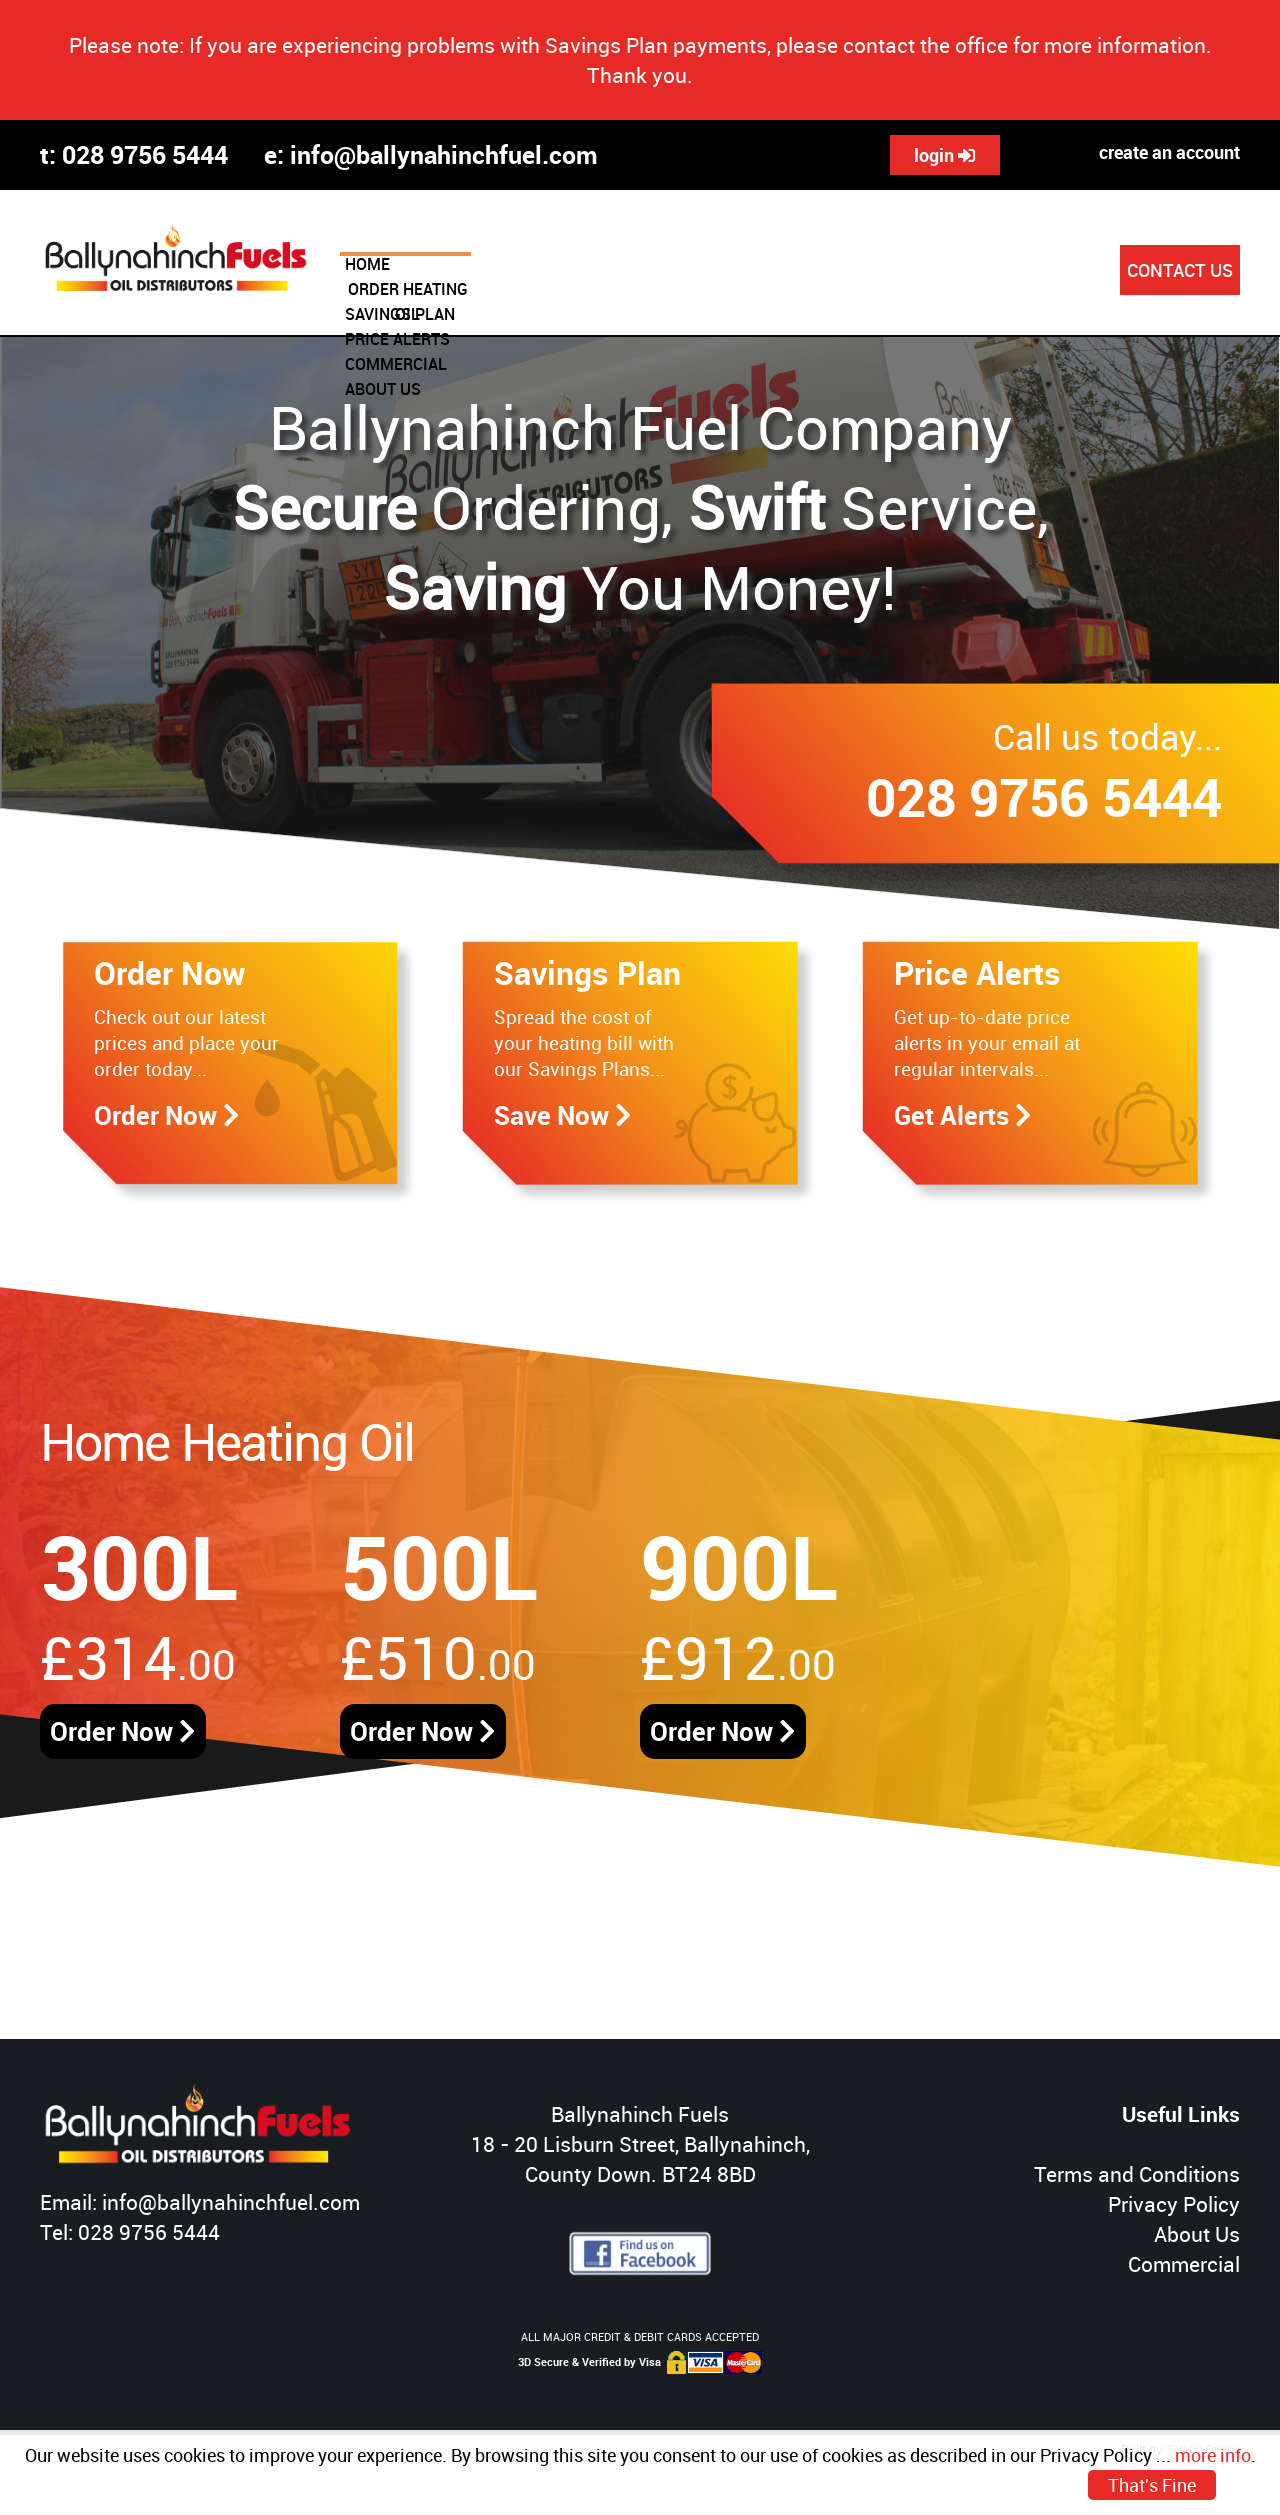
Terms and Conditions (1137, 2174)
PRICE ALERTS (805, 272)
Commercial (1184, 2264)
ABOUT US (1053, 272)
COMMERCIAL (936, 272)
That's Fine (1152, 2485)
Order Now (123, 1731)
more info (1213, 2455)
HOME (389, 272)
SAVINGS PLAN (671, 272)
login (945, 155)
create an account (1169, 152)
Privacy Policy (1174, 2204)
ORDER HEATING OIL (514, 272)
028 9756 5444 (145, 154)
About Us (1197, 2234)
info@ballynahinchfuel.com (444, 154)
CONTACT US (1180, 270)
